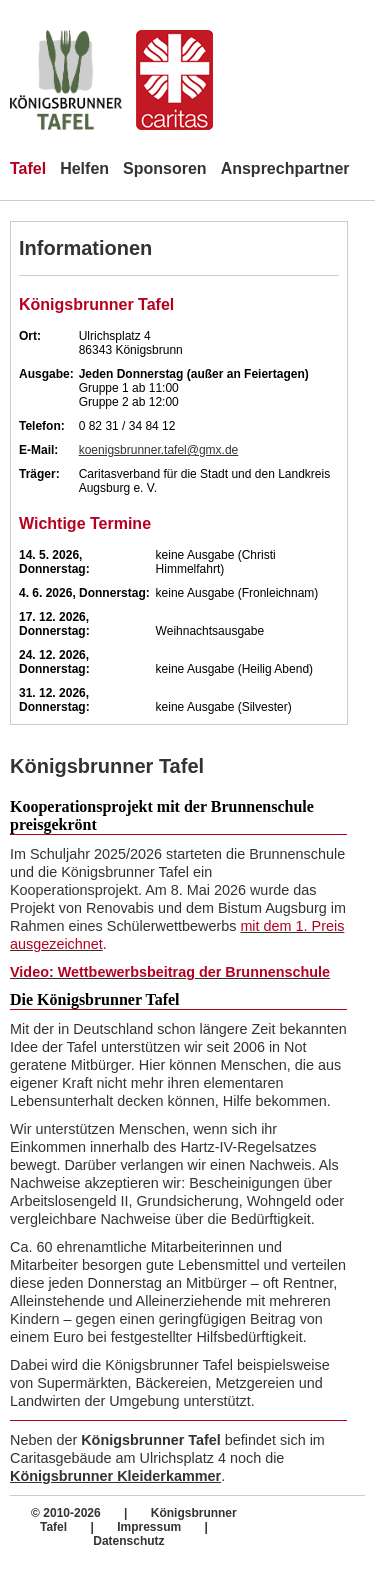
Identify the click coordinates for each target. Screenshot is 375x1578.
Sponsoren (165, 168)
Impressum (150, 1527)
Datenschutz (128, 1541)
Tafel (28, 168)
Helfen (84, 168)
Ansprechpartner (285, 168)
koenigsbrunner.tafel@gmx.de (159, 450)
